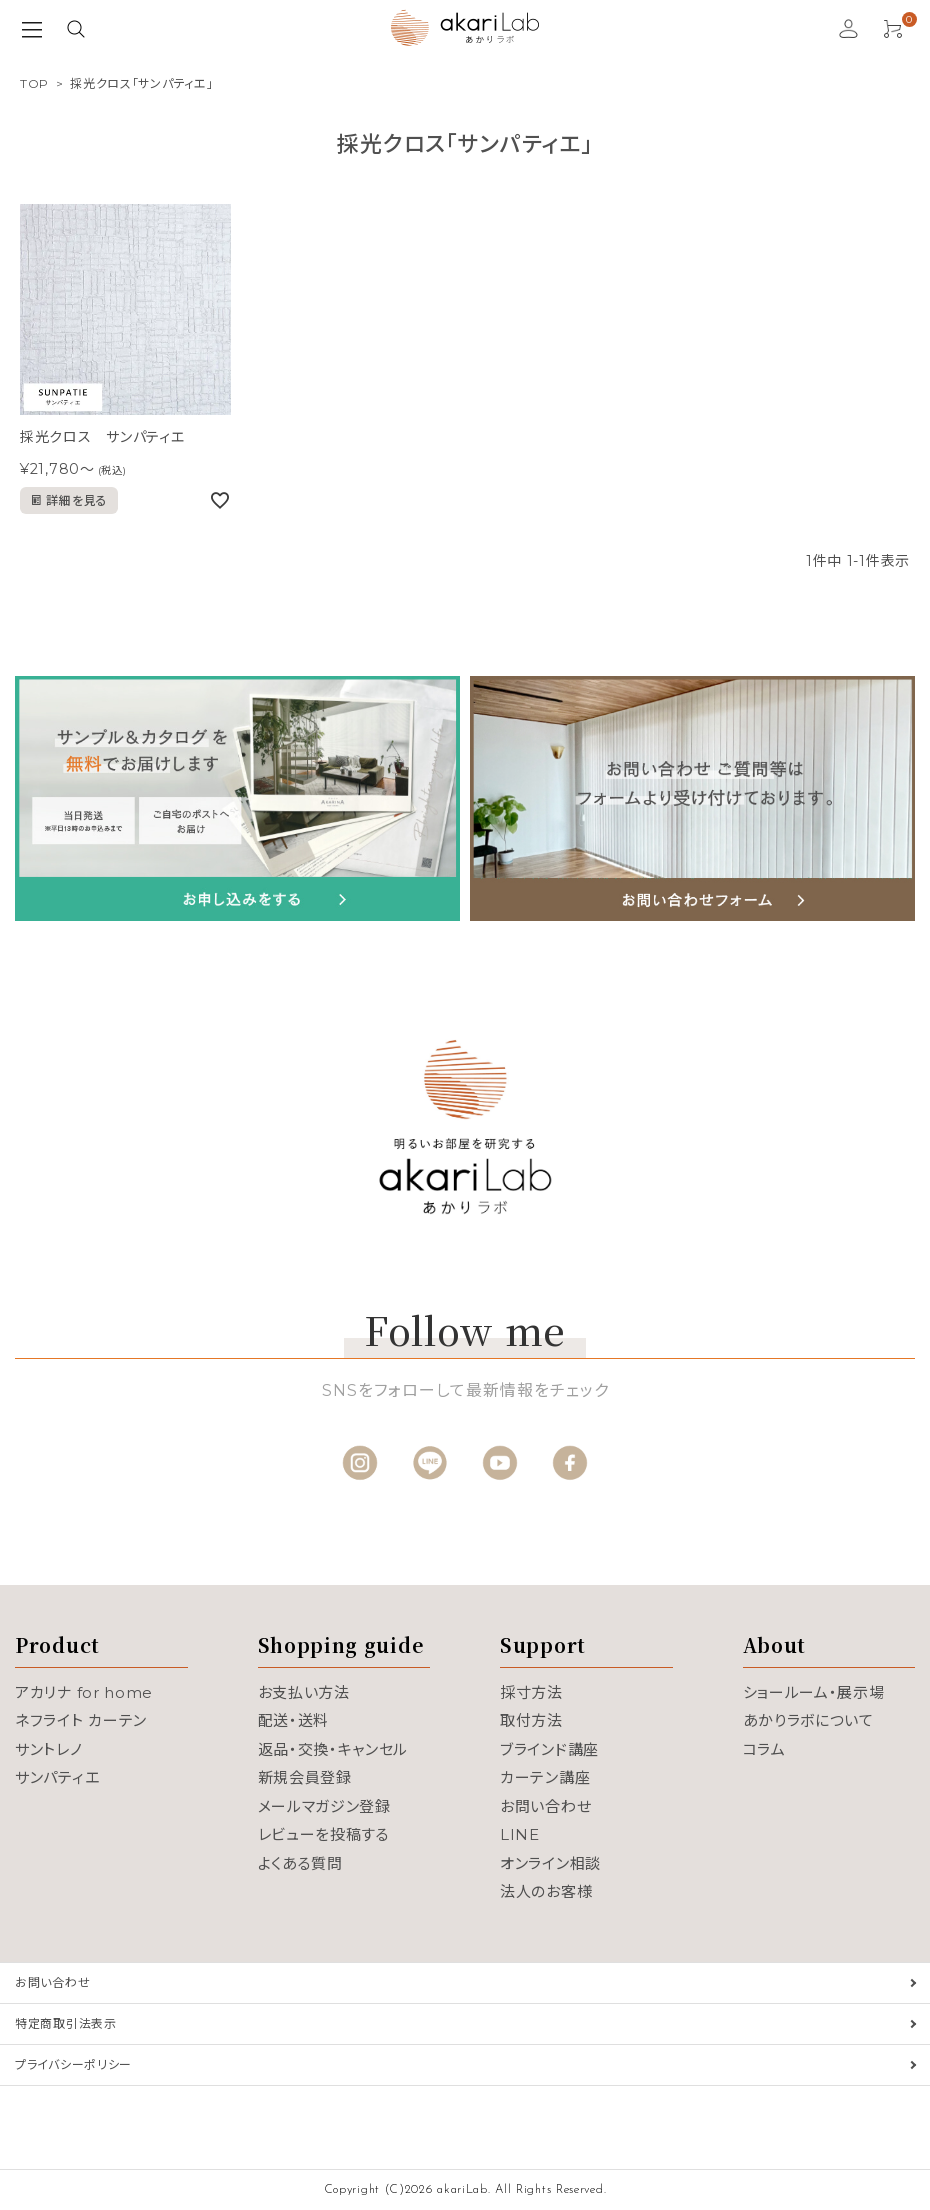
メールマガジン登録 (324, 1806)
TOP (34, 83)
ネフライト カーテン (81, 1720)
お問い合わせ (545, 1806)
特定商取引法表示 (66, 2023)
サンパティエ (57, 1777)
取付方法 (531, 1720)
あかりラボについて (808, 1720)
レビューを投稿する (324, 1834)
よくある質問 (300, 1863)
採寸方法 (531, 1692)
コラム (764, 1749)
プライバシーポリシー (73, 2064)
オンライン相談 (550, 1863)
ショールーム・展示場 (814, 1692)
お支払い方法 (304, 1692)
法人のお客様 (546, 1891)
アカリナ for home (84, 1692)
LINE (520, 1834)
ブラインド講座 (549, 1749)
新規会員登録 (305, 1777)
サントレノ (49, 1749)
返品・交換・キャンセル (333, 1749)
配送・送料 (294, 1720)
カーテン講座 (545, 1777)
